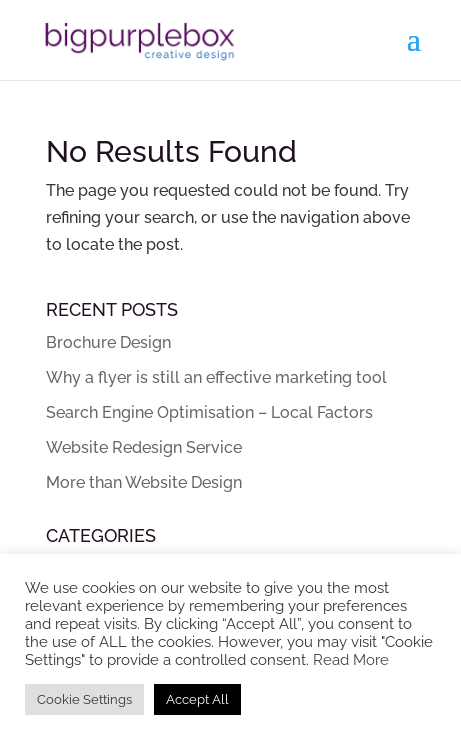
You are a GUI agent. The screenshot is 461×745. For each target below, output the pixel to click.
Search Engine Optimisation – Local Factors (209, 412)
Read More (351, 659)
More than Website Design (144, 482)
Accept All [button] (197, 699)
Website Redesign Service (144, 447)
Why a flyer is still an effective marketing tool (216, 377)
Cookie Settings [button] (84, 699)
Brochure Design (108, 342)
